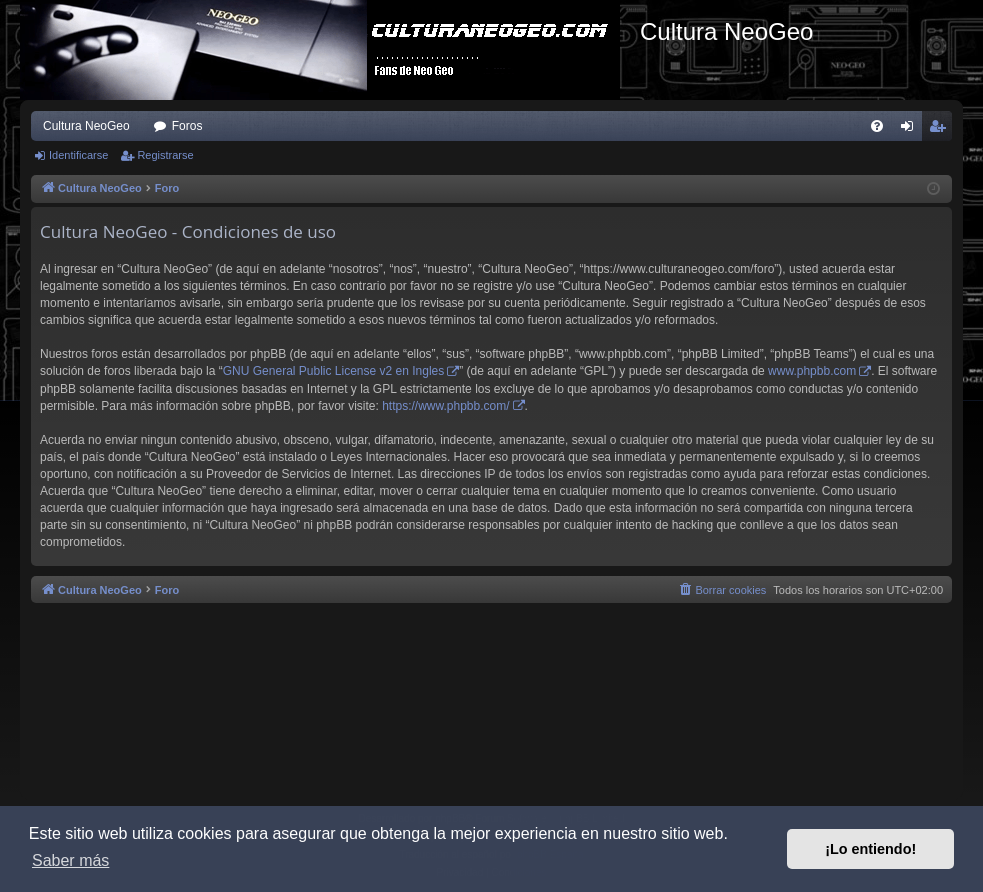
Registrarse (165, 155)
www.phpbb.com (812, 371)
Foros (187, 126)
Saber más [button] (70, 860)
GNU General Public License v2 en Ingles (333, 371)
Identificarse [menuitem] (911, 130)
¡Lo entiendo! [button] (870, 849)
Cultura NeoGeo (86, 126)
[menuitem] (877, 126)
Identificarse (78, 155)
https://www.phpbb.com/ (445, 406)
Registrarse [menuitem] (941, 130)
